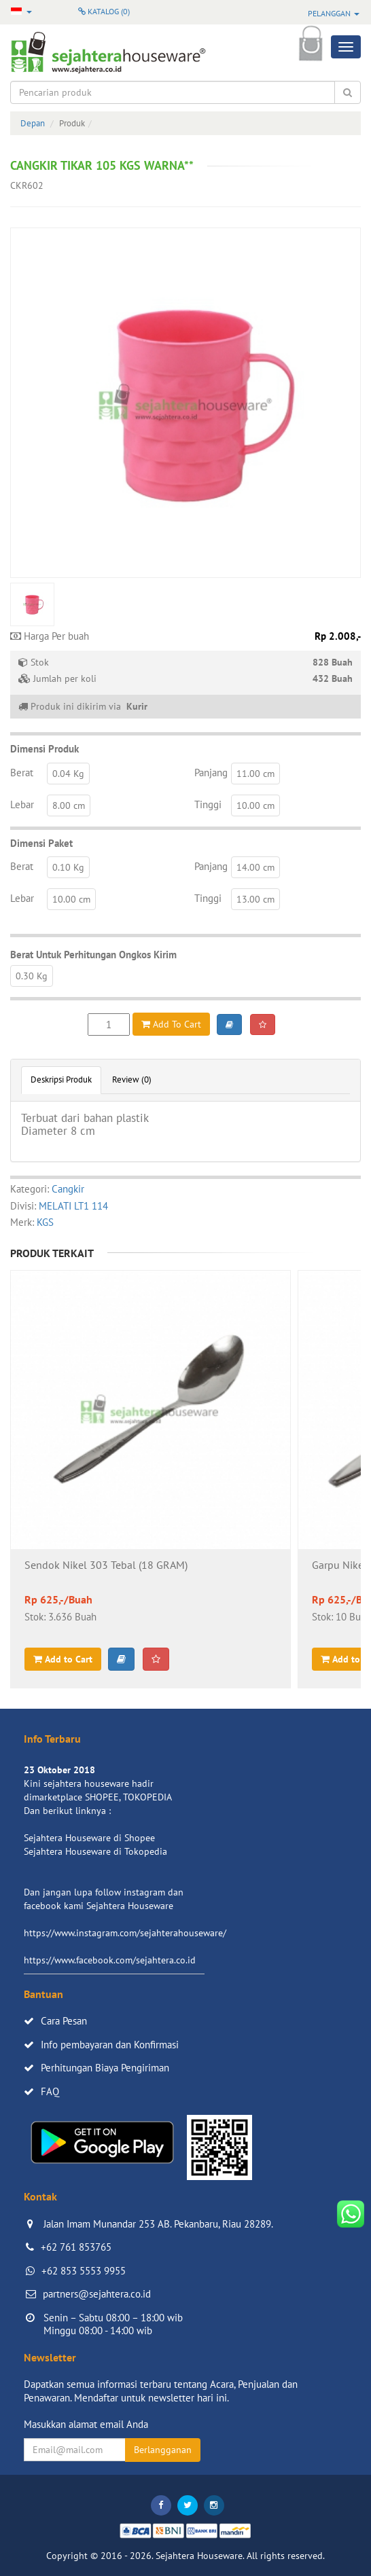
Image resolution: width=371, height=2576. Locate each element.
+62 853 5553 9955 (83, 2270)
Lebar (22, 804)
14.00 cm (255, 867)
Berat (21, 772)
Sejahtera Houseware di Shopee (89, 1838)
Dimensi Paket (41, 843)
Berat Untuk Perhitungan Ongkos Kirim (93, 954)
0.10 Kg (68, 867)
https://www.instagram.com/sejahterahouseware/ (125, 1933)
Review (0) (132, 1079)
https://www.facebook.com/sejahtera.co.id (110, 1960)
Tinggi (208, 804)
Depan (32, 123)
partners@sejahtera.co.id (97, 2293)
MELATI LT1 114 (73, 1205)
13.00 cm (255, 899)
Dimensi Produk (44, 748)
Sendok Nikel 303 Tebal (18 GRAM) (106, 1565)
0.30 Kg (32, 976)
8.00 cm (68, 805)
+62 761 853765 (76, 2247)
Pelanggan (333, 13)
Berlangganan (163, 2450)
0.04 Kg (68, 773)
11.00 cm (255, 773)
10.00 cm (255, 805)
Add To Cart (171, 1024)
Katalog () (104, 11)
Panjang (211, 772)
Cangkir (68, 1188)
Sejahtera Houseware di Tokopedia (95, 1851)
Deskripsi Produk (61, 1079)
